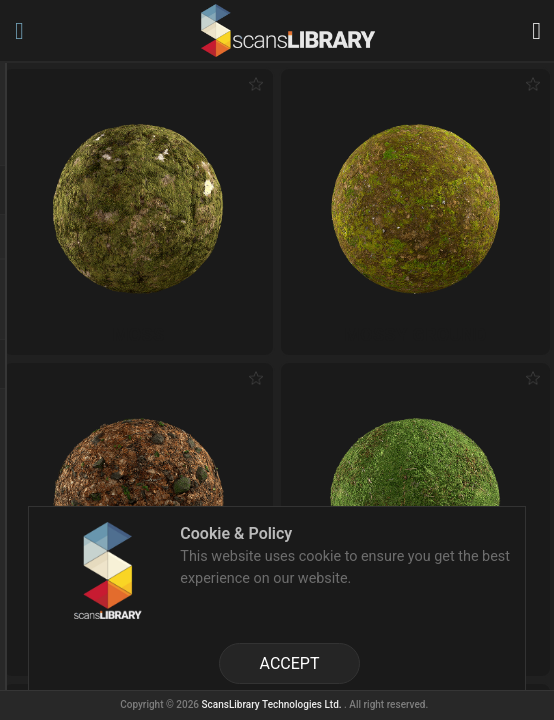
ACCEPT (290, 663)
